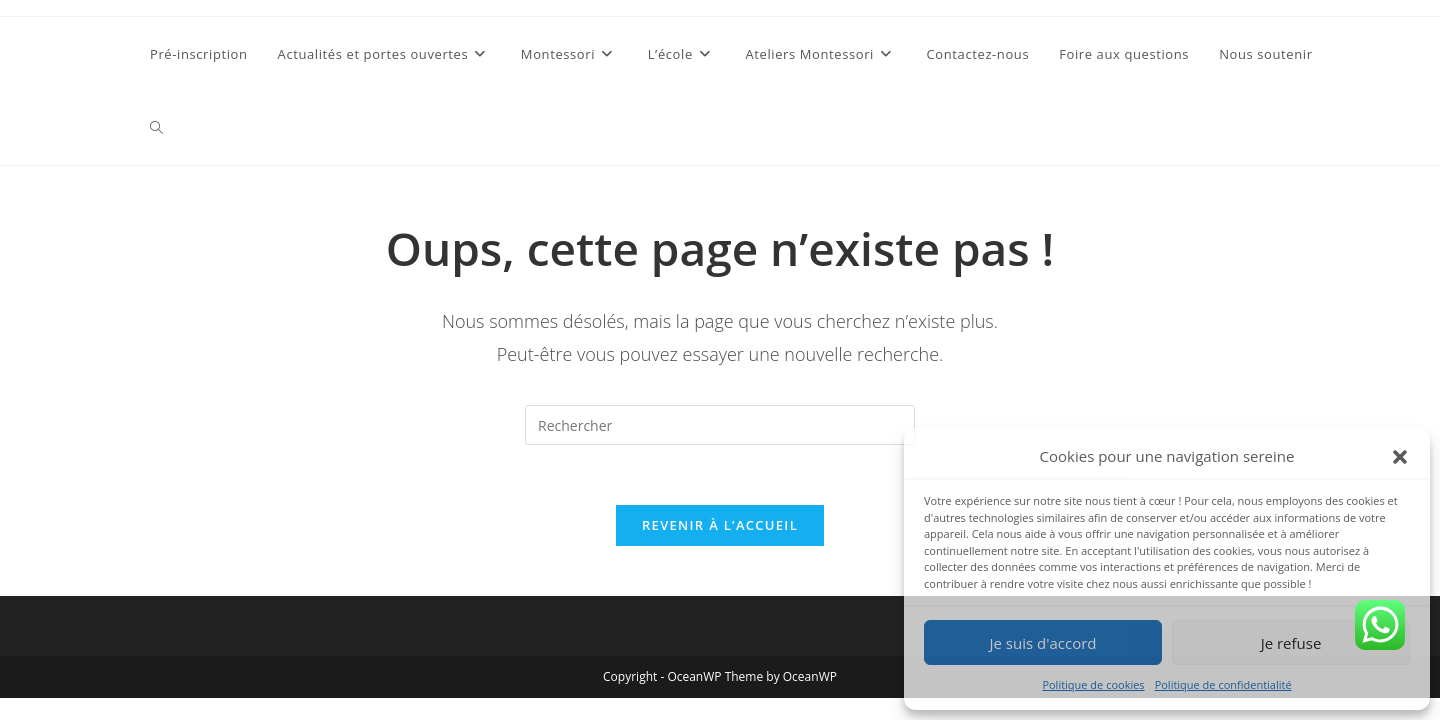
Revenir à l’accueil (720, 525)
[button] (1400, 457)
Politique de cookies (1093, 684)
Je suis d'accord (1042, 643)
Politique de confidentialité (1223, 684)
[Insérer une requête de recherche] (720, 425)
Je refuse (1291, 643)
